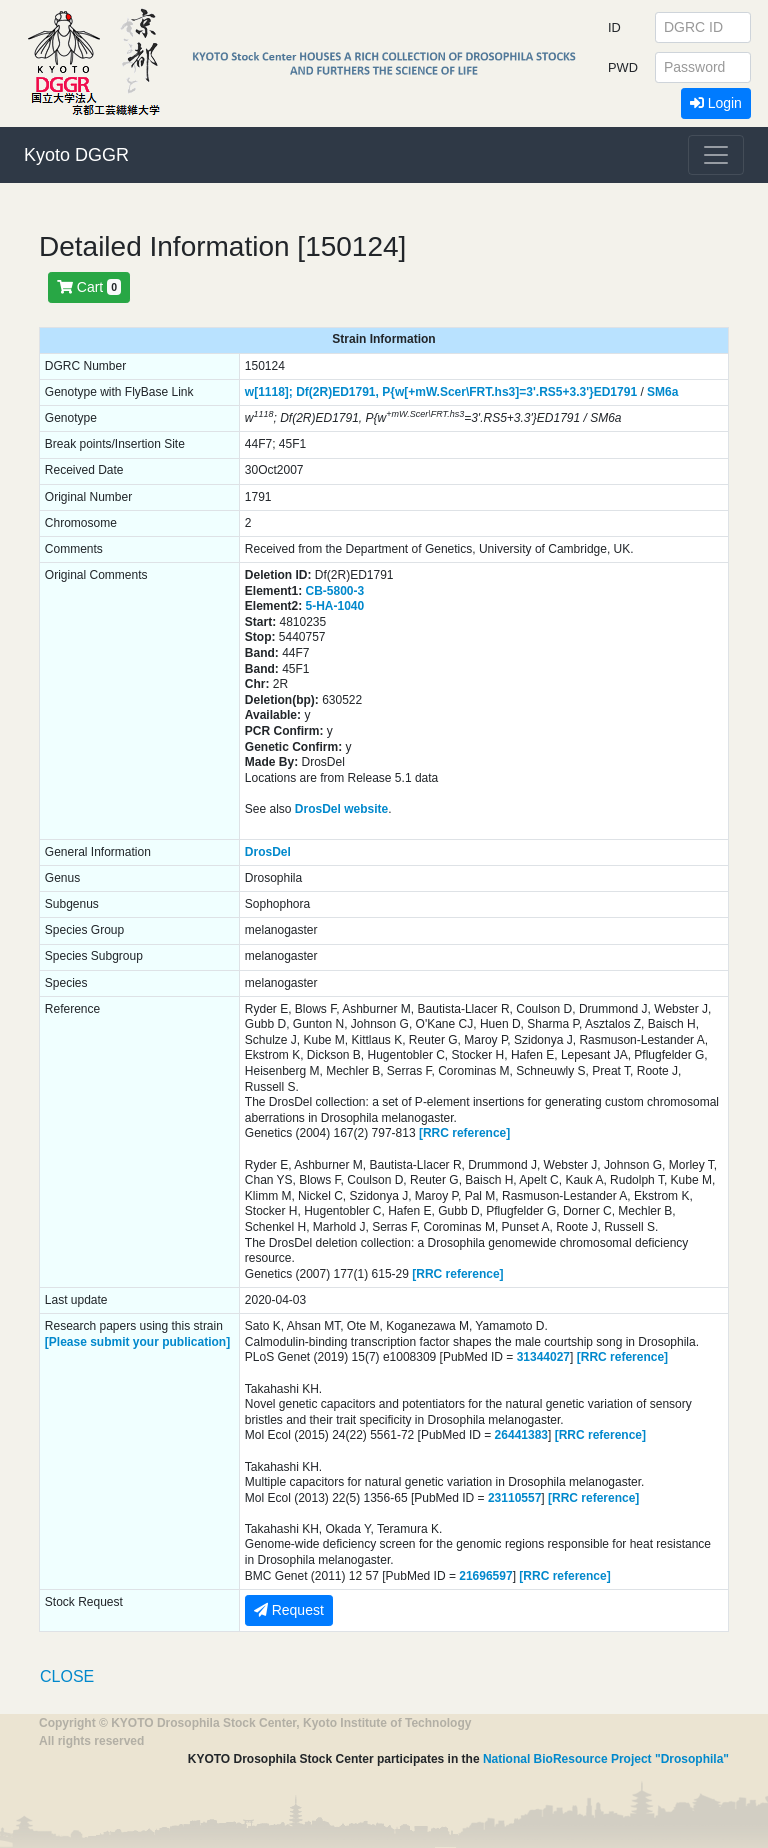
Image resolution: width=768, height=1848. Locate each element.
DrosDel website (341, 809)
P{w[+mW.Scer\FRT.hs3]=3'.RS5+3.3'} (487, 392)
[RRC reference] (464, 1133)
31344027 (543, 1357)
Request (289, 1610)
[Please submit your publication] (137, 1342)
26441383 (521, 1435)
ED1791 (615, 392)
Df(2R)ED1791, (337, 392)
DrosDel (268, 852)
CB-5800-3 (335, 591)
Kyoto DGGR (76, 155)
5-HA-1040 (335, 606)
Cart (89, 287)
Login (716, 103)
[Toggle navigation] (716, 155)
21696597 (485, 1576)
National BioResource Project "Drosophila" (606, 1759)
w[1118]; (269, 392)
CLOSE (67, 1676)
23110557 (514, 1498)
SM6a (662, 392)
